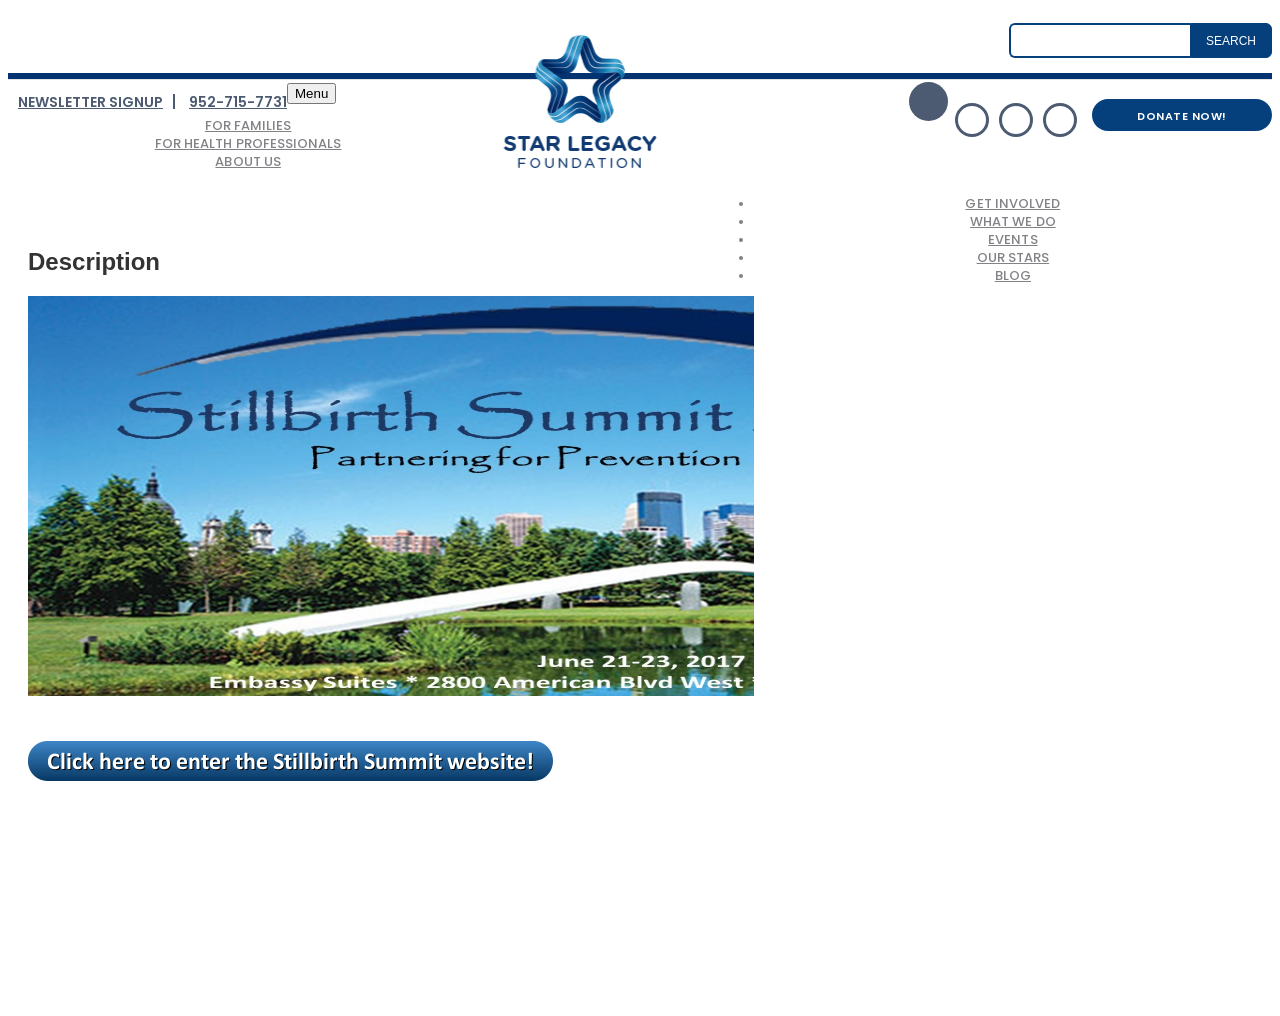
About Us (248, 161)
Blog (1013, 275)
